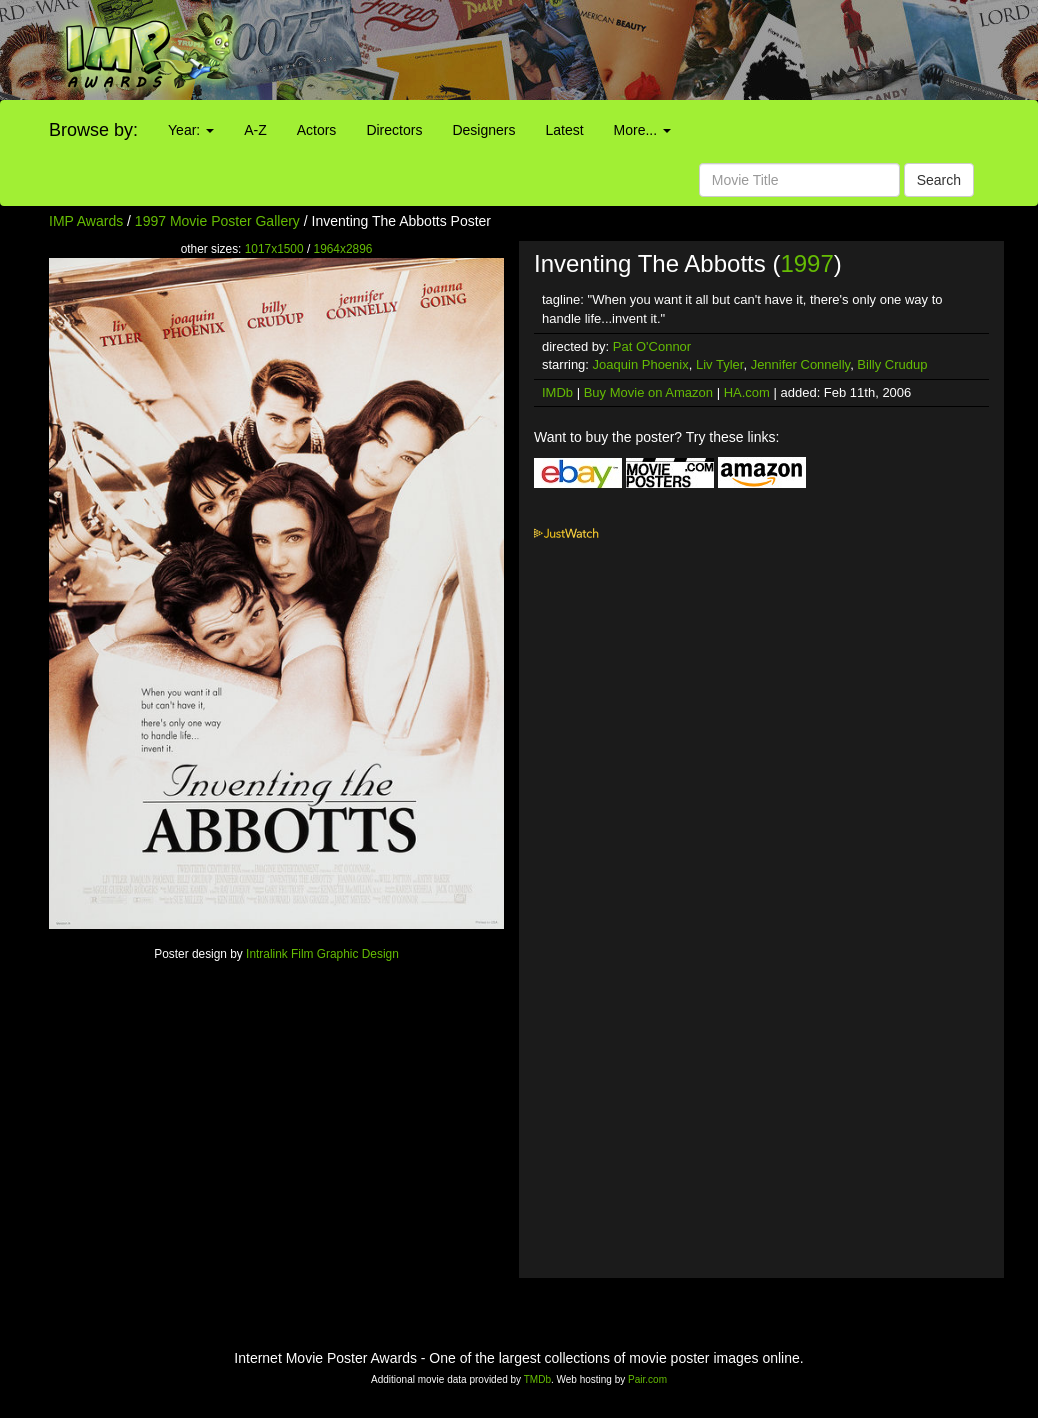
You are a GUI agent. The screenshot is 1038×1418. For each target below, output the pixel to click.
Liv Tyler (719, 364)
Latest (564, 130)
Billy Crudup (892, 364)
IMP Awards (86, 221)
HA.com (747, 392)
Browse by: (93, 130)
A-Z (255, 130)
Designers (483, 130)
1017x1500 (274, 249)
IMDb (557, 392)
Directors (394, 130)
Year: (191, 130)
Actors (317, 130)
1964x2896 (343, 249)
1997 (806, 263)
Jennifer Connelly (800, 364)
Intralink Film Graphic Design (322, 954)
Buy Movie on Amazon (648, 392)
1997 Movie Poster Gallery (217, 221)
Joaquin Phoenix (641, 364)
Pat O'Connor (652, 346)
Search (939, 180)
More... (642, 130)
